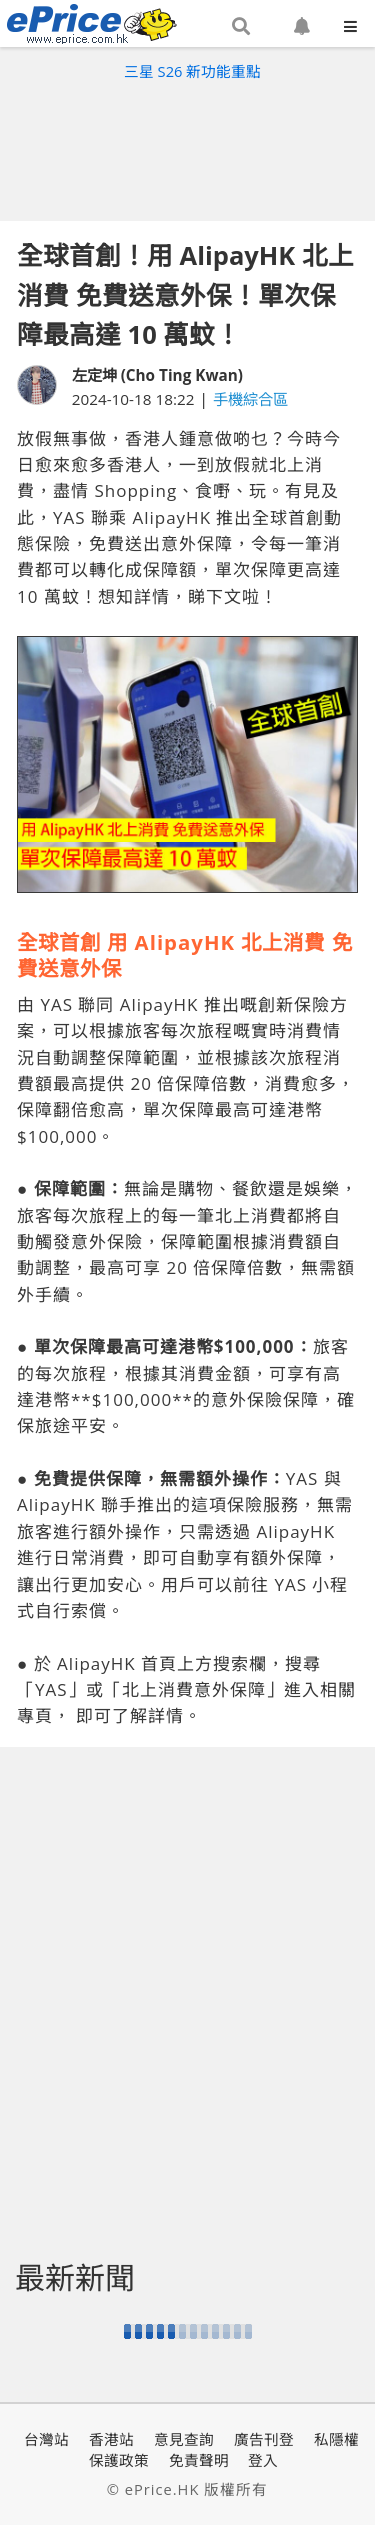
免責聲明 (199, 2460)
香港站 (111, 2439)
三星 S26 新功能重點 (192, 71)
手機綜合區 (250, 399)
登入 (263, 2460)
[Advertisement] (188, 146)
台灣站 (46, 2439)
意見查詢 (184, 2439)
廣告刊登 (264, 2439)
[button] (241, 27)
